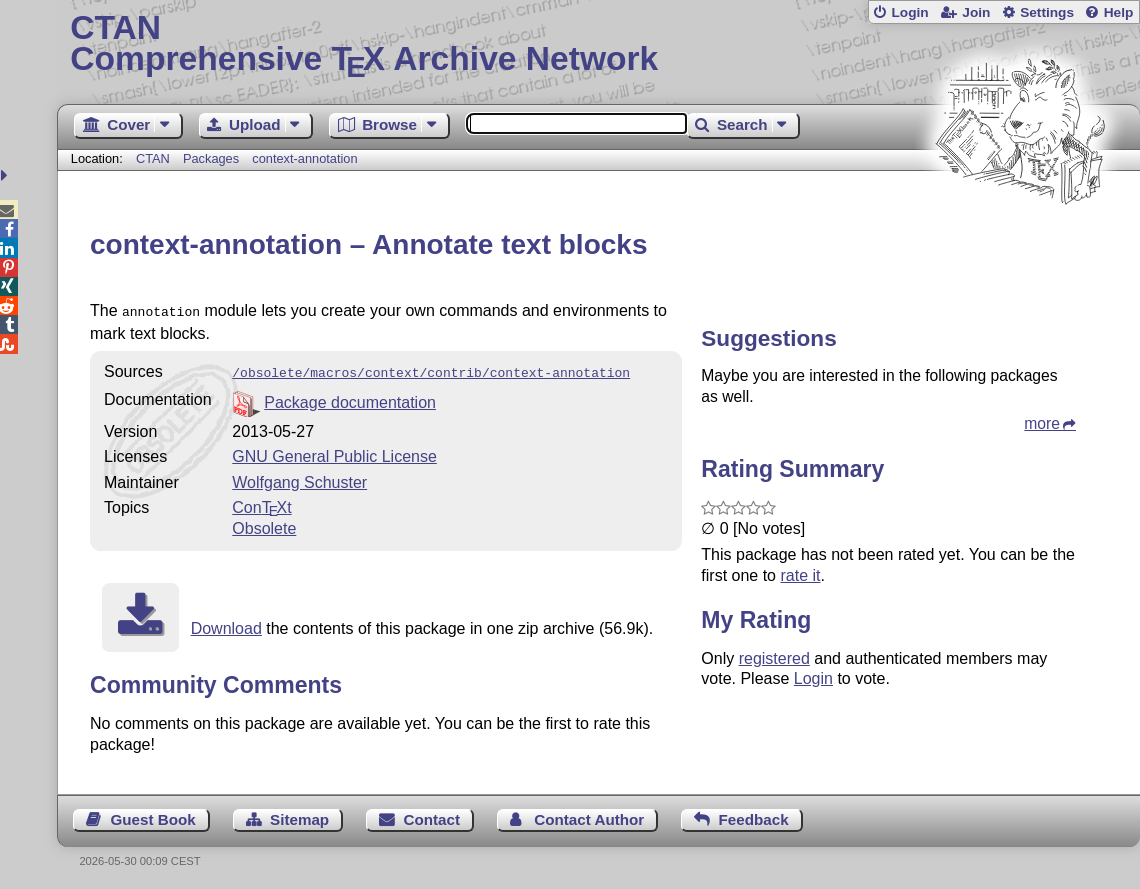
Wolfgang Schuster (299, 478)
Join (976, 12)
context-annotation (304, 158)
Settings (1047, 12)
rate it (800, 575)
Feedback (754, 815)
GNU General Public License (334, 452)
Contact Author (589, 815)
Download (226, 624)
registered (774, 658)
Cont (261, 503)
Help (1119, 12)
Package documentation (350, 398)
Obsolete (264, 524)
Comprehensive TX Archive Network (598, 45)
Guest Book (153, 815)
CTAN (153, 158)
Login (909, 12)
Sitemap (299, 815)
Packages (213, 158)
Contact (431, 815)
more (1042, 423)
